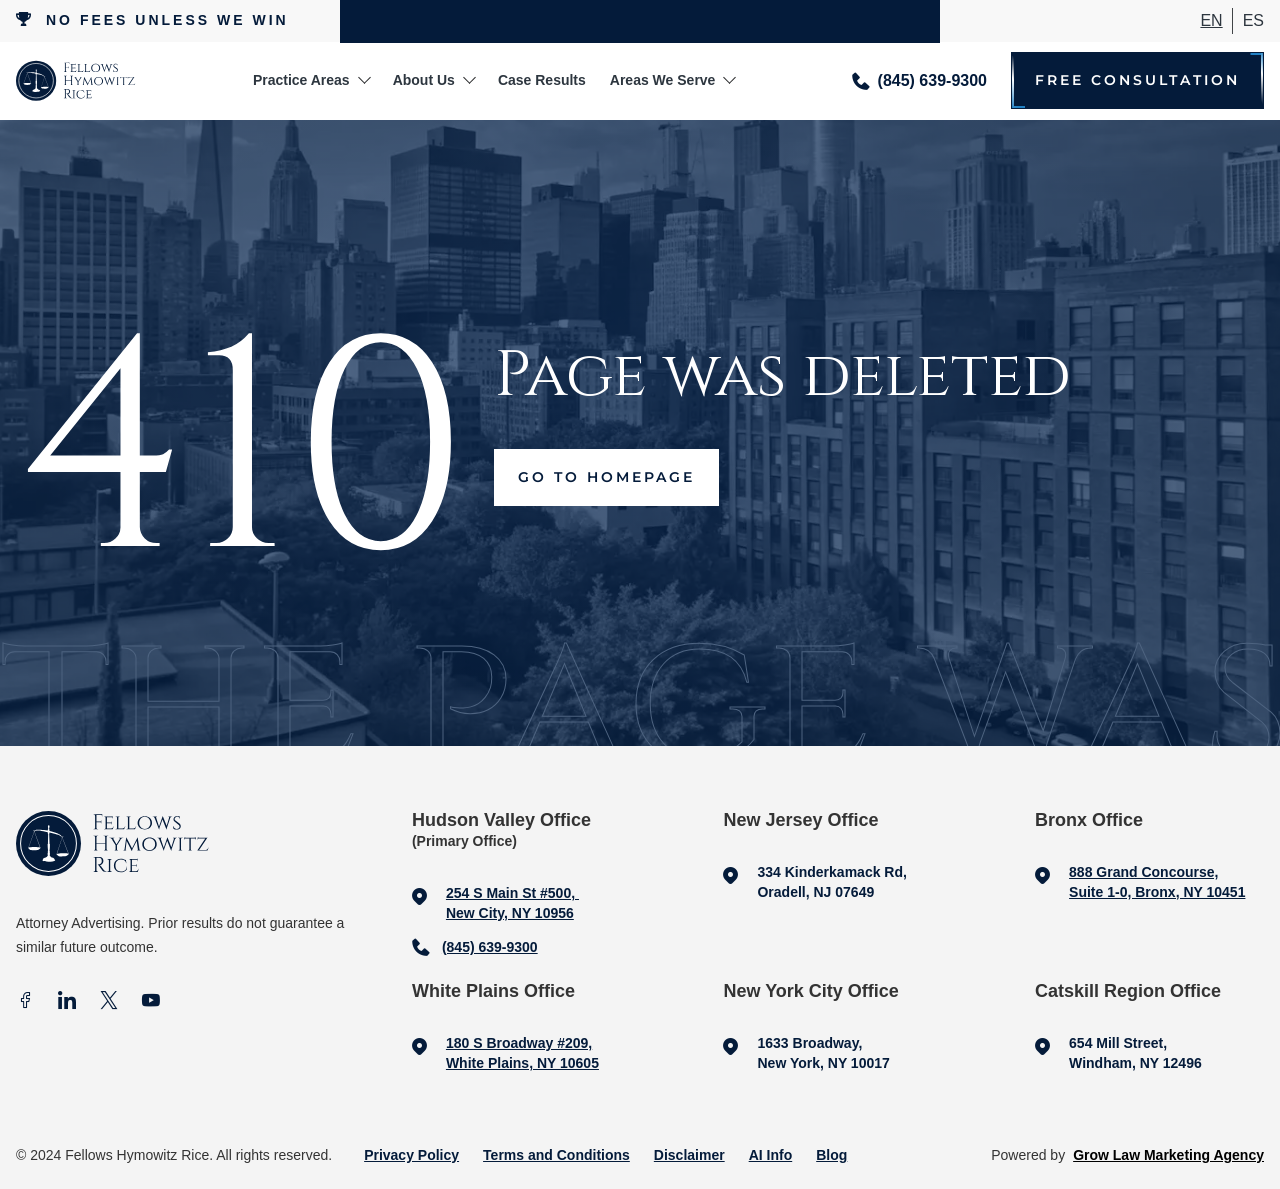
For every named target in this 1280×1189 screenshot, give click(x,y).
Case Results (542, 80)
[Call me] (919, 80)
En (1211, 20)
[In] (67, 1002)
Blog (831, 1155)
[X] (109, 1002)
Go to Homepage (606, 477)
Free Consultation (1137, 80)
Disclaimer (689, 1155)
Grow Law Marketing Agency (1168, 1155)
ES (1253, 20)
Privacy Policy (411, 1155)
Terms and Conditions (556, 1155)
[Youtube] (151, 1002)
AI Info (771, 1155)
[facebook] (25, 1002)
